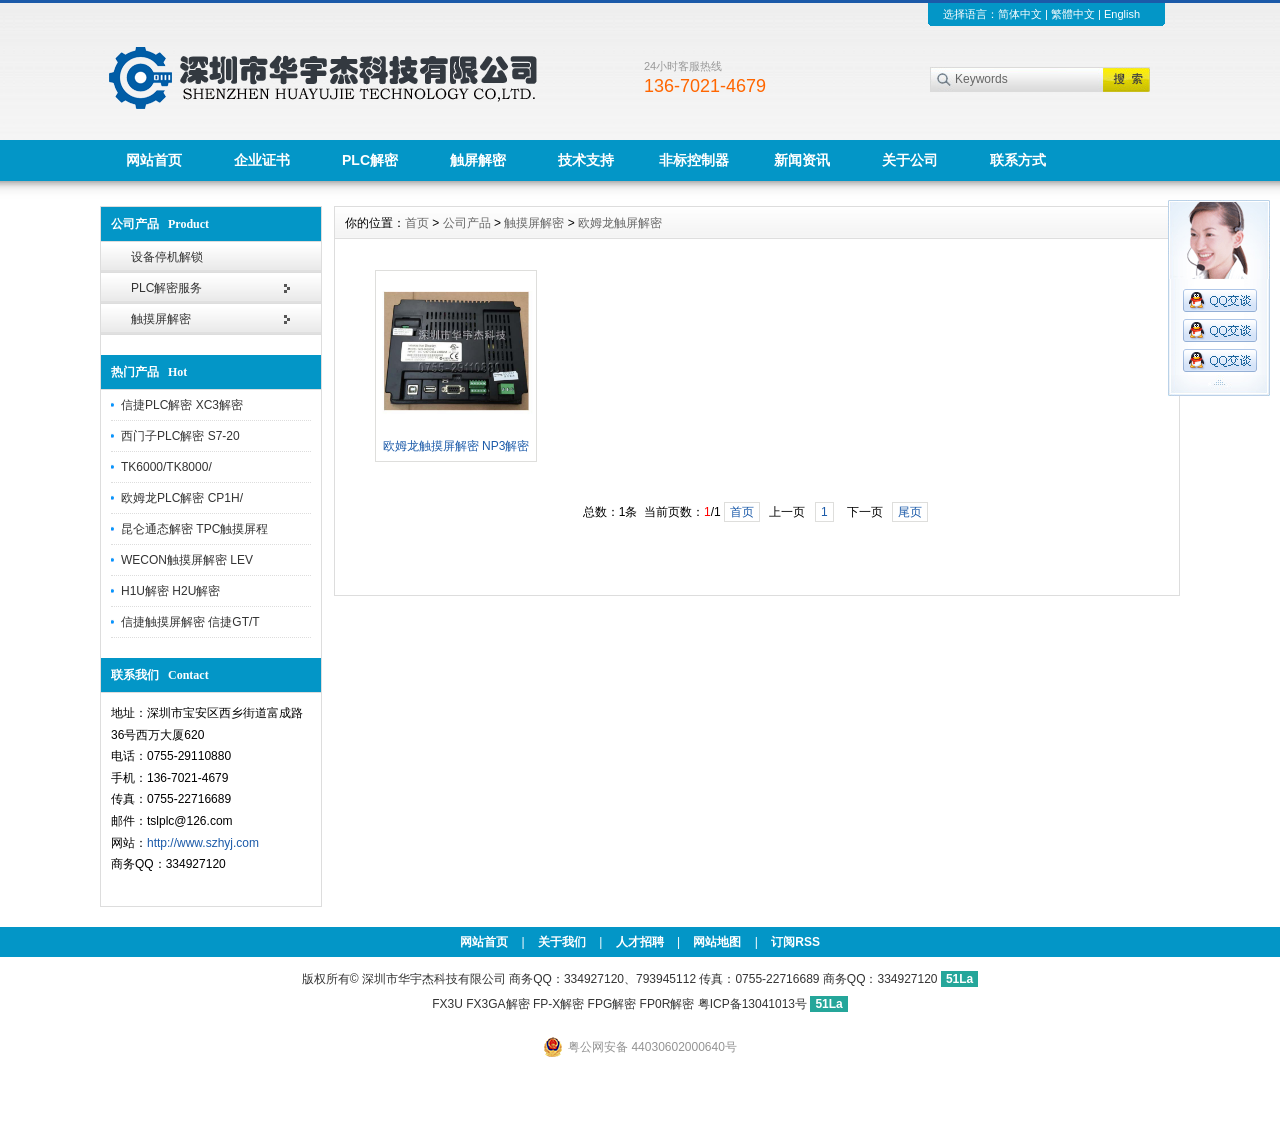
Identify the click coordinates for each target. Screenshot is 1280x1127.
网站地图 (717, 942)
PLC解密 (370, 160)
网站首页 (154, 160)
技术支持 (586, 160)
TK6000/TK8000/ (166, 467)
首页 (417, 223)
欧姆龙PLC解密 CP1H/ (182, 498)
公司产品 (467, 223)
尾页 (910, 512)
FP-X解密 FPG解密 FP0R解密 (613, 1004)
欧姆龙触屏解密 (620, 223)
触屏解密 (478, 160)
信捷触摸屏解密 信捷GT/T (190, 622)
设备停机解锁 (167, 257)
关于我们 (562, 942)
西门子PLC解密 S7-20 (180, 436)
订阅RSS (795, 942)
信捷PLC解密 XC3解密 (182, 405)
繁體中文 (1073, 14)
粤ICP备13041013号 (754, 1004)
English (1122, 14)
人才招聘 (640, 942)
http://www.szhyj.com (203, 843)
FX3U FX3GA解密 (480, 1004)
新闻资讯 (802, 160)
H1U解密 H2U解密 (170, 591)
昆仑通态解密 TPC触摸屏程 (194, 529)
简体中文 (1020, 14)
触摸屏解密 (161, 319)
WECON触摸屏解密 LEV (187, 560)
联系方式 (1018, 160)
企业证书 (262, 160)
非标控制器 (694, 160)
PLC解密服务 (166, 288)
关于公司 (910, 160)
